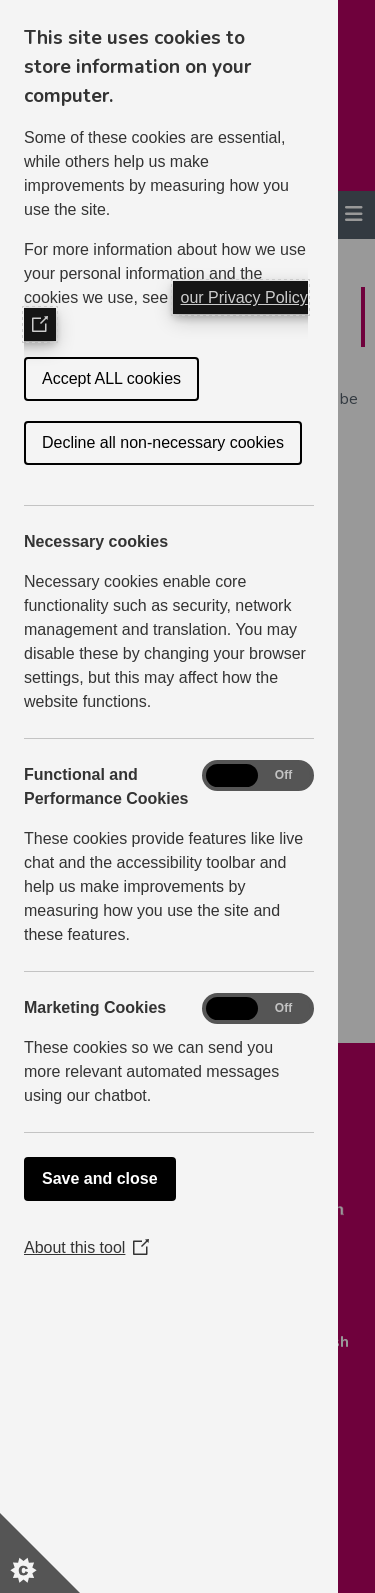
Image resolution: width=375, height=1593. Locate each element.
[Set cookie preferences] (40, 1553)
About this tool (86, 1247)
